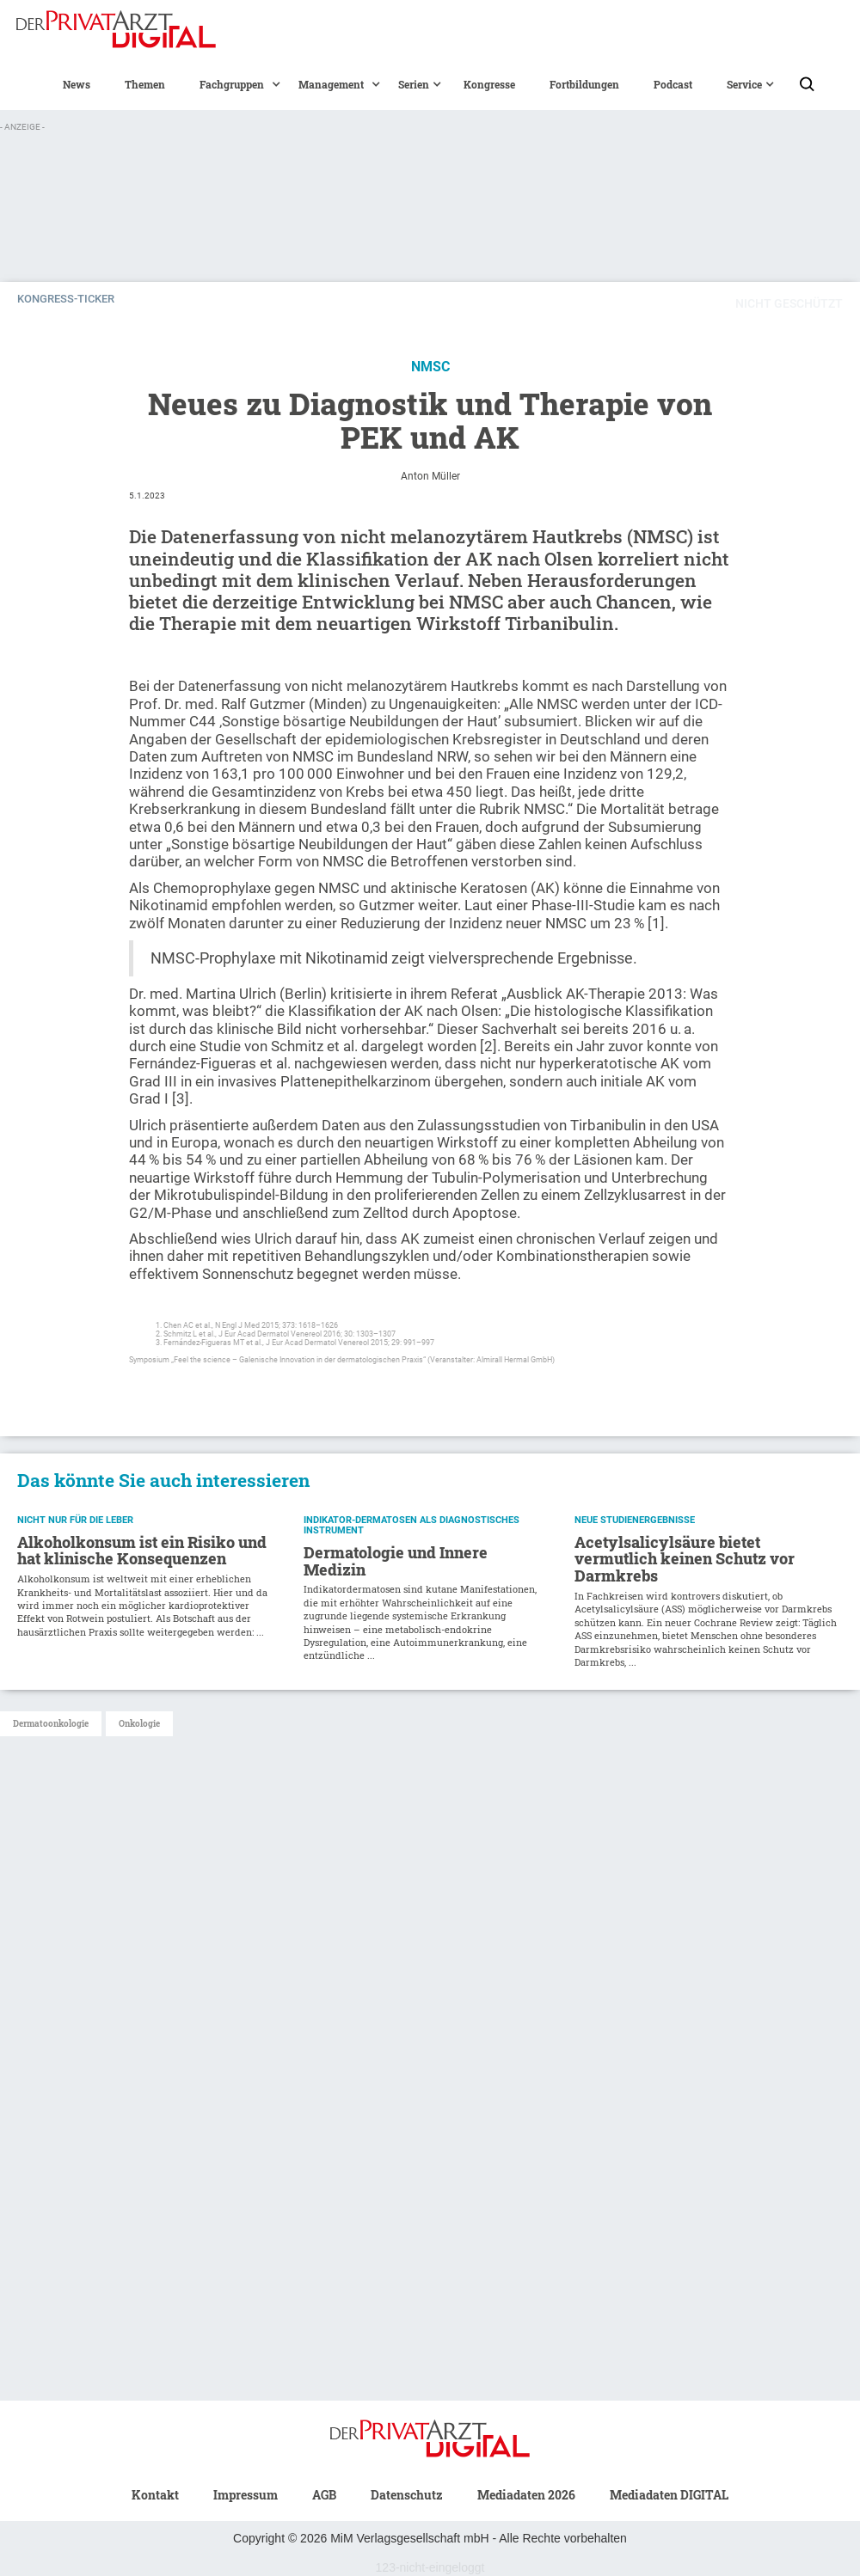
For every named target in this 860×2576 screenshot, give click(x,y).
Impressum (245, 2495)
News (76, 84)
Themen (145, 84)
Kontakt (155, 2495)
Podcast (673, 84)
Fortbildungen (584, 84)
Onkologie (139, 1723)
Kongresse (489, 84)
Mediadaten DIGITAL (669, 2495)
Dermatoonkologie (51, 1723)
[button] (231, 84)
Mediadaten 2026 (526, 2495)
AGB (324, 2495)
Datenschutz (407, 2495)
